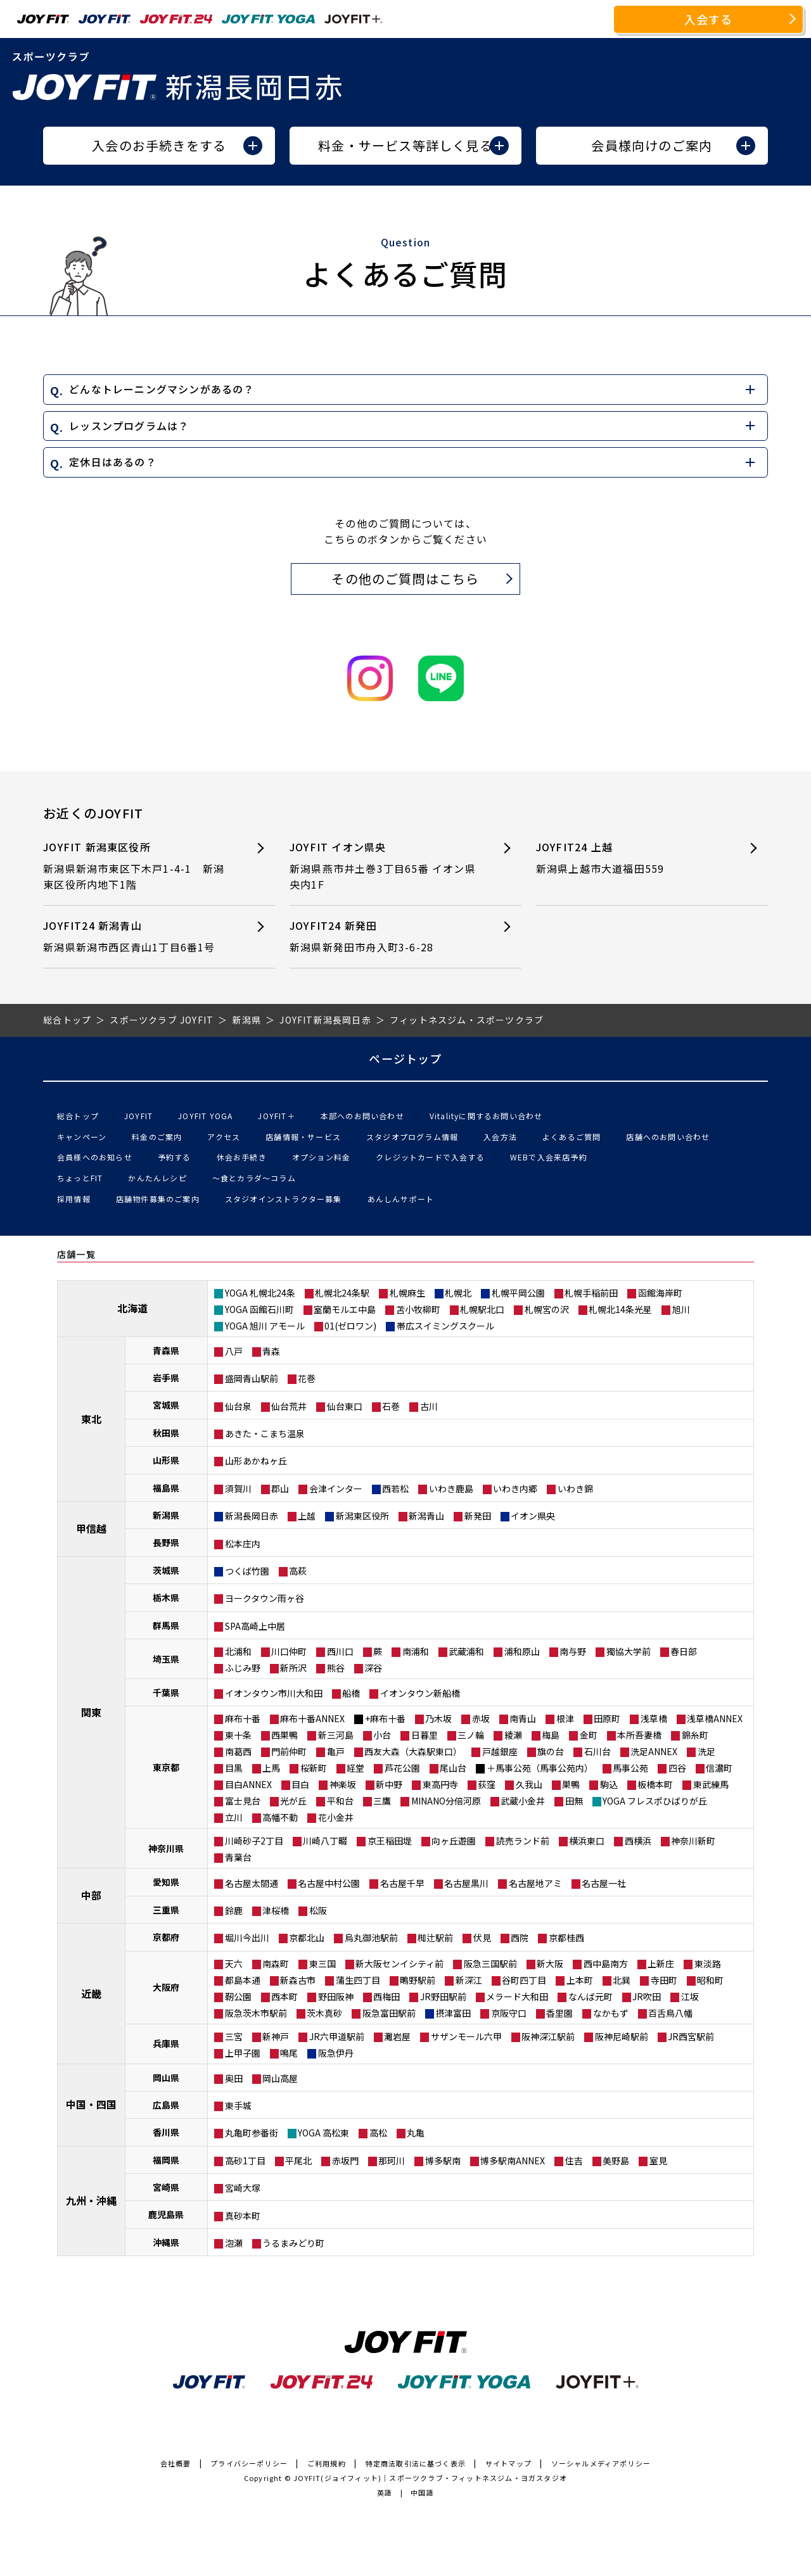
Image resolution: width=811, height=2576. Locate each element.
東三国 (322, 1963)
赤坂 (481, 1718)
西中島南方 (606, 1963)
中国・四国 (91, 2104)
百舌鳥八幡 (670, 2013)
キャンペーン (81, 1136)
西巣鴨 (284, 1735)
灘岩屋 (397, 2036)
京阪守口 (509, 2013)
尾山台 (453, 1767)
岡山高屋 (280, 2078)
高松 (378, 2132)
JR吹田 (646, 1996)
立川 (234, 1817)
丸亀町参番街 (251, 2132)
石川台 (597, 1751)
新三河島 (336, 1735)
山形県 (166, 1460)
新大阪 (550, 1963)
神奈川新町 (693, 1840)
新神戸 (275, 2036)
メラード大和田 (517, 1996)
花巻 (307, 1378)
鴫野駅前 (417, 1980)
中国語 (422, 2492)
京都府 (166, 1937)
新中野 (389, 1784)
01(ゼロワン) (350, 1325)
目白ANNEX (248, 1784)
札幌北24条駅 (342, 1292)
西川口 (340, 1651)
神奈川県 (166, 1848)
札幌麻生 (407, 1292)
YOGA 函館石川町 (259, 1309)
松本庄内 (242, 1543)
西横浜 (638, 1840)
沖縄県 (166, 2242)
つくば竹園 (247, 1570)
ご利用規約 (326, 2463)
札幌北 (458, 1292)
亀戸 (336, 1751)
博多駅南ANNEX (512, 2160)
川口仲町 (289, 1651)
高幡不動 (280, 1817)
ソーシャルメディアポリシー (601, 2463)
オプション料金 (321, 1157)
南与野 (572, 1651)
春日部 (683, 1651)
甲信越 (91, 1528)
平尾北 (298, 2160)
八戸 (234, 1351)
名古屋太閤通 (251, 1883)
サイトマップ (508, 2463)
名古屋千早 (402, 1883)
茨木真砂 (324, 2013)
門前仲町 (289, 1751)
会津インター (335, 1488)
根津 (565, 1718)
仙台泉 (238, 1406)
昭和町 (710, 1980)
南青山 (522, 1718)
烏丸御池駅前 (371, 1937)
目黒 (234, 1767)
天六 (234, 1963)
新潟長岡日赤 (251, 1515)
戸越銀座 (500, 1751)
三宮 (234, 2036)
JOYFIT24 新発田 (384, 936)
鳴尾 (289, 2052)
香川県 (166, 2132)
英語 (384, 2492)
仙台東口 (344, 1406)
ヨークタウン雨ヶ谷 (264, 1598)
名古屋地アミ (535, 1883)
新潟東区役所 (362, 1515)
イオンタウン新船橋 (420, 1693)
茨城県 (166, 1570)
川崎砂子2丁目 (254, 1840)
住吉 (574, 2160)
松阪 (318, 1910)
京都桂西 (566, 1937)
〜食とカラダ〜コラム (254, 1177)
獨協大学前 (628, 1651)
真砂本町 (242, 2215)
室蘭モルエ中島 (345, 1309)
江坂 (690, 1996)
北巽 (621, 1980)
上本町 (579, 1980)
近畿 (91, 1993)
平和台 (340, 1800)
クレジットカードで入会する (430, 1157)
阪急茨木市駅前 (256, 2013)
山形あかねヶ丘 (256, 1460)
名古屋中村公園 (329, 1883)
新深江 (469, 1980)
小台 (382, 1735)
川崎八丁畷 (325, 1840)
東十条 (238, 1735)
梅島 (550, 1735)
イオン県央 (533, 1515)
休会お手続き (242, 1157)
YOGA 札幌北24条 (260, 1292)
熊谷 (336, 1667)
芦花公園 (402, 1767)
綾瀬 (513, 1735)
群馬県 (166, 1625)
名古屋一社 (604, 1883)
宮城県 (166, 1405)
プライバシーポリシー (249, 2463)
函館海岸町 (660, 1292)
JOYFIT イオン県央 (384, 866)
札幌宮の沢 (547, 1309)
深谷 (373, 1667)
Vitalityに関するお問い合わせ (486, 1115)
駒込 (609, 1784)
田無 (574, 1800)
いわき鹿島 (451, 1488)
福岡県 (166, 2160)
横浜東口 (586, 1840)
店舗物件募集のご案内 (158, 1198)
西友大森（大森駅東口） (413, 1751)
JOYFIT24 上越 (630, 858)
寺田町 (664, 1980)
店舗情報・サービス (303, 1136)
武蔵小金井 (523, 1800)
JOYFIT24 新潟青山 (137, 936)
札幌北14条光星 (620, 1309)
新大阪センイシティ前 (399, 1963)
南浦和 (415, 1651)
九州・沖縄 (91, 2200)
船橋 (351, 1693)
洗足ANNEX (653, 1751)
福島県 (166, 1488)
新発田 (477, 1515)
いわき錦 (575, 1488)
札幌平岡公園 (518, 1292)
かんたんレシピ (157, 1177)
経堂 (355, 1767)
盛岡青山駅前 (251, 1378)
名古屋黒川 (466, 1883)
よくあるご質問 (571, 1136)
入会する (708, 19)
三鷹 (382, 1800)
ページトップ (405, 1058)
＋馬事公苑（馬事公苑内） (540, 1767)
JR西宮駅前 (691, 2036)
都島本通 (242, 1980)
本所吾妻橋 (639, 1735)
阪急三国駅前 (490, 1963)
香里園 (559, 2013)
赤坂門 (345, 2160)
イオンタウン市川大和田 (273, 1693)
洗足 (706, 1751)
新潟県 (166, 1515)
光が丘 (293, 1800)
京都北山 (306, 1937)
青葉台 (238, 1857)
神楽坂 (342, 1784)
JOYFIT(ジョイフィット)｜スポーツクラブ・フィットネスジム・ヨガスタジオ (430, 2478)
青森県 (166, 1350)
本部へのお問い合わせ (362, 1115)
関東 (91, 1712)
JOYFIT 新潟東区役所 (137, 866)
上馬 (271, 1767)
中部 (91, 1895)
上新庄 (661, 1963)
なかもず (611, 2013)
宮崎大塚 (242, 2187)
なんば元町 (590, 1996)
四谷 (677, 1767)
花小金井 (336, 1817)
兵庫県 (166, 2043)
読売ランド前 (522, 1840)
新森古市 (298, 1980)
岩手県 (166, 1377)
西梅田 (386, 1996)
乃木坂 (438, 1718)
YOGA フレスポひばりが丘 (655, 1800)
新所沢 (293, 1667)
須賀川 (238, 1488)
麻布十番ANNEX (312, 1718)
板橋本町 (655, 1784)
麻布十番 (242, 1718)
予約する (174, 1157)
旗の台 (550, 1751)
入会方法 (500, 1136)
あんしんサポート (401, 1198)
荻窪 (486, 1784)
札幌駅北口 (482, 1309)
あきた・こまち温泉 (265, 1433)
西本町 (284, 1996)
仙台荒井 (289, 1406)
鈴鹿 (234, 1910)
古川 (429, 1406)
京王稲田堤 (389, 1840)
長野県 (166, 1542)
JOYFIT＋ (276, 1115)
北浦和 (238, 1651)
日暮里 (424, 1735)
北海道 (132, 1308)
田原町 (607, 1718)
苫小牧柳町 (418, 1309)
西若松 (395, 1488)
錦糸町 (695, 1735)
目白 (300, 1784)
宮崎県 (166, 2187)
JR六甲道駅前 (336, 2036)
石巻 (391, 1406)
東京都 (166, 1767)
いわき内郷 (515, 1488)
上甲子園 (242, 2052)
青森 (271, 1351)
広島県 (166, 2104)
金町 (588, 1735)
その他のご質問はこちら (405, 578)
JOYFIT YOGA (205, 1115)
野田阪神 (336, 1996)
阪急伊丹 (336, 2052)
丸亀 (416, 2132)
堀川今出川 (247, 1937)
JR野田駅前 (443, 1996)
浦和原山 (522, 1651)
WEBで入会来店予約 (548, 1157)
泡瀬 (234, 2243)
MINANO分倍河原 (446, 1800)
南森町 (275, 1963)
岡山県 (166, 2077)
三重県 (166, 1909)
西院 (519, 1937)
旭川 (681, 1309)
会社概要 (175, 2463)
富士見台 (242, 1800)
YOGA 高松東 (323, 2132)
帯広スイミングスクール (445, 1325)
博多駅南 (443, 2160)
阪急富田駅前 (389, 2013)
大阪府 (166, 1987)
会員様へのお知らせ (94, 1157)
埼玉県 (166, 1659)
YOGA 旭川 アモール (265, 1325)
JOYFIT (138, 1115)
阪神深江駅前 (548, 2036)
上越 (307, 1515)
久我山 (529, 1784)
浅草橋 (654, 1718)
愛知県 (166, 1881)
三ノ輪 (470, 1735)
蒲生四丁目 (358, 1980)
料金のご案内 (157, 1136)
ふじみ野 (242, 1667)
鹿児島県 (166, 2214)
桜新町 (313, 1767)
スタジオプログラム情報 (412, 1136)
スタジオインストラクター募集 (283, 1198)
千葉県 (166, 1692)
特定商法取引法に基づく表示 (416, 2463)
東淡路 (707, 1963)
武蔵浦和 (466, 1651)
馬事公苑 (630, 1767)
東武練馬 (711, 1784)
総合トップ (78, 1115)
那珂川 (391, 2160)
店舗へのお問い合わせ (668, 1136)
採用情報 (74, 1198)
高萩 (298, 1570)
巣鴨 (571, 1784)
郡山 (280, 1488)
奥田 (234, 2078)
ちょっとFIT (80, 1177)
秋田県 (166, 1432)
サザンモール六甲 (466, 2036)
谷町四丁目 (524, 1980)
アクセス (223, 1136)
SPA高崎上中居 (255, 1626)
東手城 (238, 2105)
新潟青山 (426, 1515)
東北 (91, 1418)
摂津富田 (453, 2013)
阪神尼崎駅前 (621, 2036)
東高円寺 (440, 1784)
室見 (658, 2160)
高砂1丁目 (245, 2160)
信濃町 (719, 1767)
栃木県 (166, 1597)
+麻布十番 (385, 1718)
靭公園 (238, 1996)
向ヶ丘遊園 (453, 1840)
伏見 (482, 1937)
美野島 (616, 2160)
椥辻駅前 (435, 1937)
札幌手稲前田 (591, 1292)
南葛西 (238, 1751)
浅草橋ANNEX (715, 1718)
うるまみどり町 (293, 2243)
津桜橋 (275, 1910)
